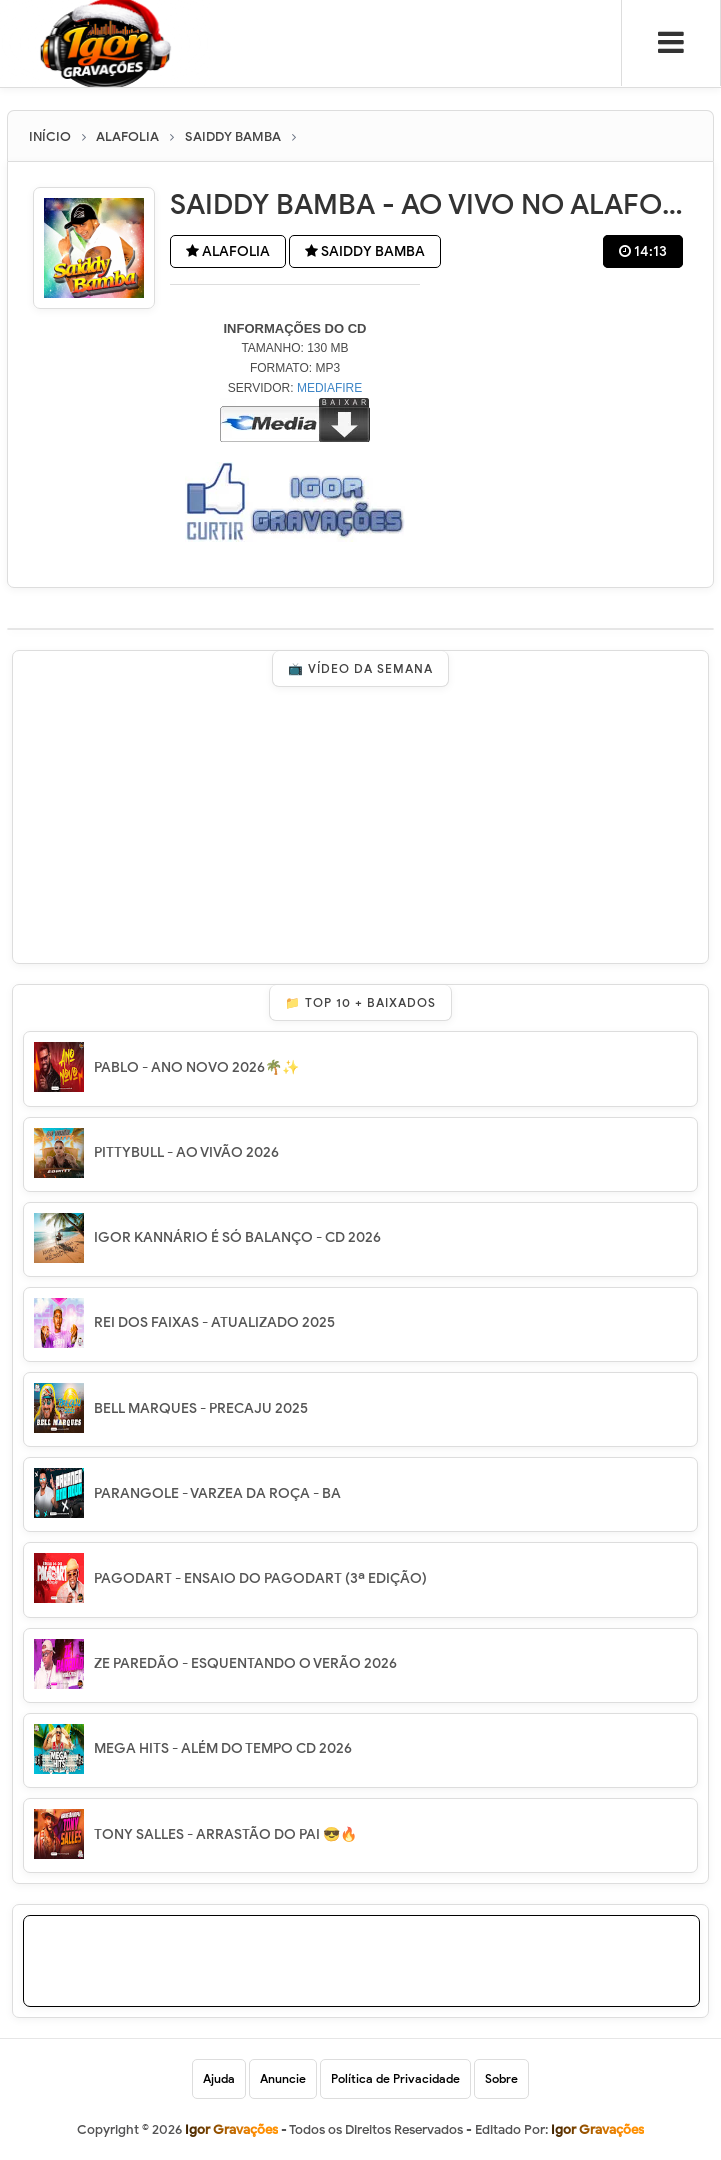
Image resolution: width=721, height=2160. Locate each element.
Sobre (501, 2078)
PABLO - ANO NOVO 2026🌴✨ (196, 1067)
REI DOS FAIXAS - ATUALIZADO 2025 (214, 1322)
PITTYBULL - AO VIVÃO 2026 (186, 1152)
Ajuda (219, 2078)
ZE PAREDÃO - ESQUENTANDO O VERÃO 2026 (245, 1663)
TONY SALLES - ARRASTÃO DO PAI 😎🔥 (225, 1834)
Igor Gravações (597, 2129)
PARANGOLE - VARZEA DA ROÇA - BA (217, 1493)
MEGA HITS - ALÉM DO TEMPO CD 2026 (223, 1748)
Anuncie (283, 2078)
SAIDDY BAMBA (365, 251)
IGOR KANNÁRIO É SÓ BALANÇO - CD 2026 (237, 1237)
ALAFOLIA (228, 251)
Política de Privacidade (395, 2078)
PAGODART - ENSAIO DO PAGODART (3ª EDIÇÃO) (260, 1578)
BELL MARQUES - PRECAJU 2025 (201, 1408)
